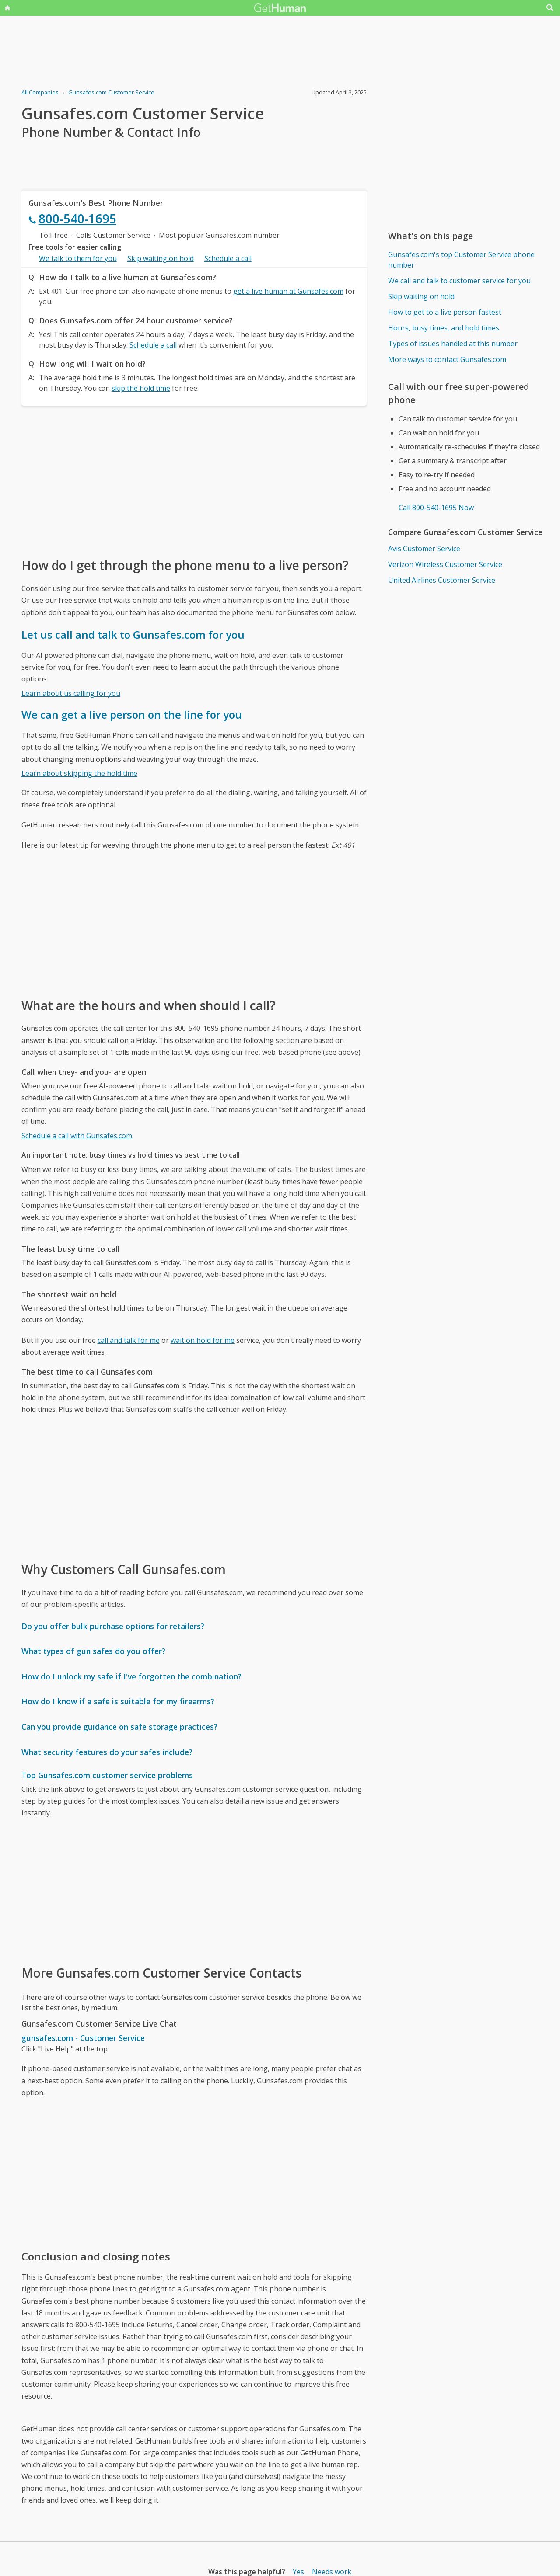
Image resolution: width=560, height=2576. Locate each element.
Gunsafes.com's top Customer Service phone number (461, 260)
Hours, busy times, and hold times (443, 328)
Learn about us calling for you (70, 693)
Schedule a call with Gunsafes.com (76, 1135)
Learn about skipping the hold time (79, 773)
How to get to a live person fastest (444, 312)
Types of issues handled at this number (453, 343)
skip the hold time (141, 388)
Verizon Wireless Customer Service (445, 564)
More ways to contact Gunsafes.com (447, 359)
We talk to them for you (78, 258)
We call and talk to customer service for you (459, 280)
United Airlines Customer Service (441, 580)
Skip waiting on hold (160, 258)
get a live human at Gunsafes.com (288, 291)
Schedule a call (228, 258)
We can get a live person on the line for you (131, 714)
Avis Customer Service (424, 548)
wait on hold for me (202, 1340)
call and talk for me (129, 1340)
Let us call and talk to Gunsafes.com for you (133, 634)
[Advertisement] (194, 481)
